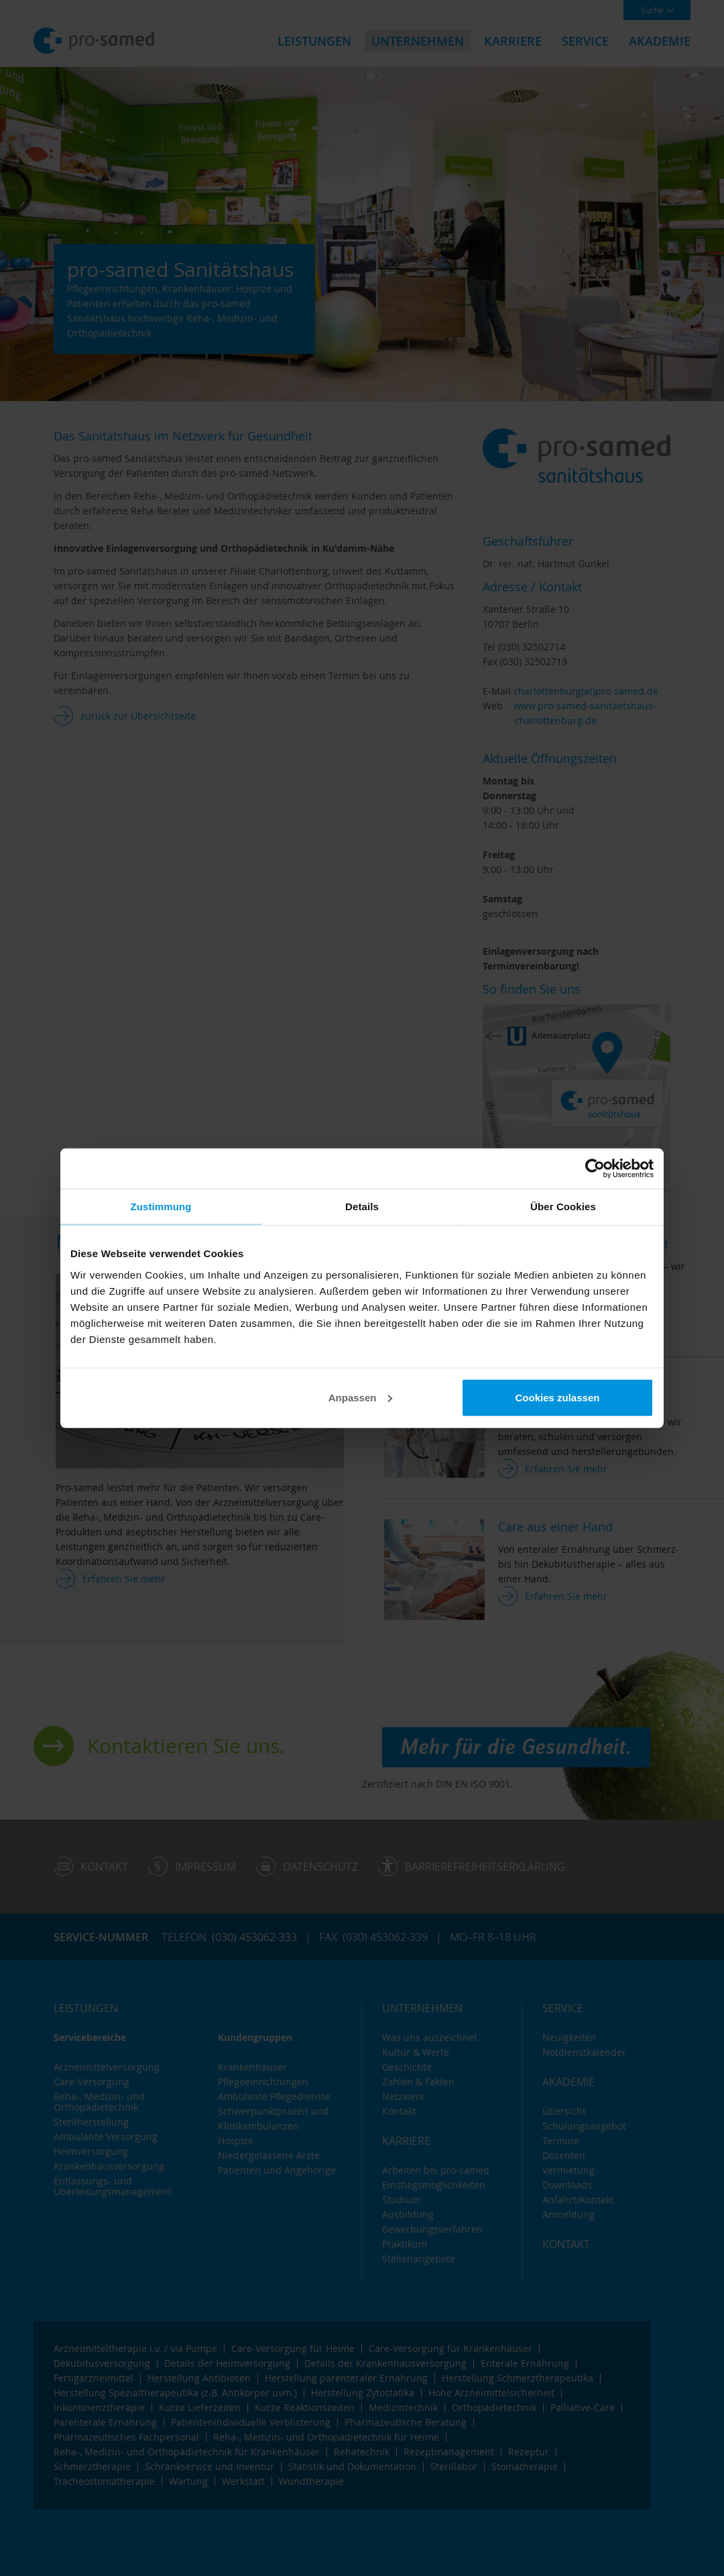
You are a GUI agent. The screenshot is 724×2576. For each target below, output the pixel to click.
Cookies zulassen (558, 1397)
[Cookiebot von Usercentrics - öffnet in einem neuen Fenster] (595, 1169)
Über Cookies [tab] (563, 1206)
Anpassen (360, 1397)
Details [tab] (362, 1206)
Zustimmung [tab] (161, 1206)
